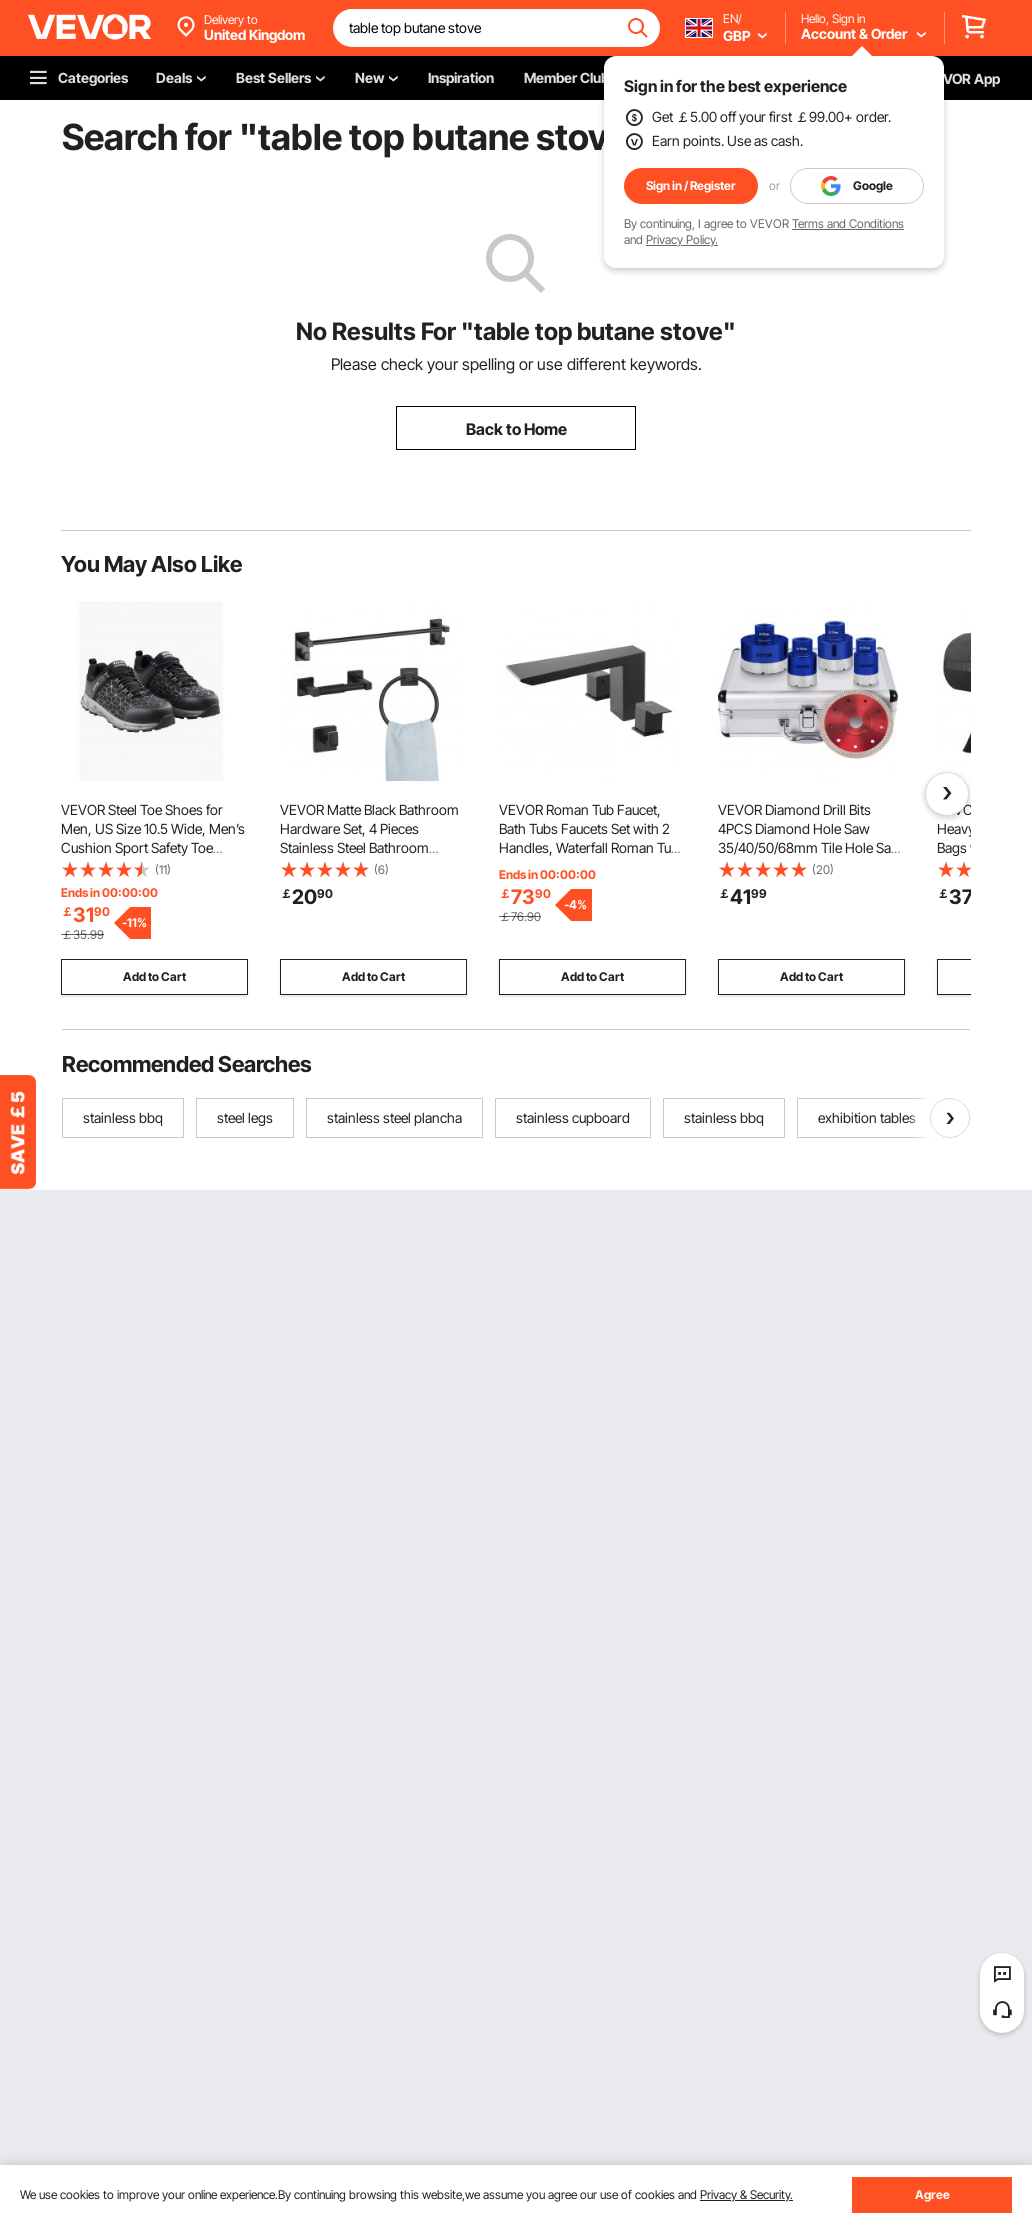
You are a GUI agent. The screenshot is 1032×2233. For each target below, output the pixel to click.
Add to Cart (154, 976)
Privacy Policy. (682, 239)
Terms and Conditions (848, 223)
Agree (932, 2194)
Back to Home (516, 429)
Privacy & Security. (746, 2194)
